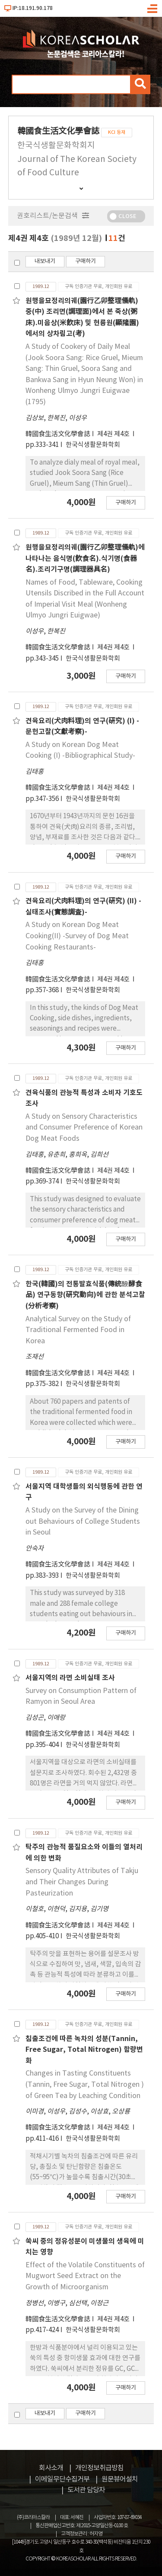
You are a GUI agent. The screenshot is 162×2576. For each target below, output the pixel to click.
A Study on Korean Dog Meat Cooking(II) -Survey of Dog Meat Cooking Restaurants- (77, 936)
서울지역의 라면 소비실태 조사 (70, 1678)
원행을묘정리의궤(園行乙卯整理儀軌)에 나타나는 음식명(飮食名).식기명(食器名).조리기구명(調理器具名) (85, 558)
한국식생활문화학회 (93, 445)
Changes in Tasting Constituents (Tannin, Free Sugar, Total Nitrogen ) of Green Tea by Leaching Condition (84, 2084)
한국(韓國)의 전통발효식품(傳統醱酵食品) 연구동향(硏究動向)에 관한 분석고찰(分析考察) (85, 1295)
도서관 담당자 (86, 2490)
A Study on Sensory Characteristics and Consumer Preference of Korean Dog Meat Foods (84, 1127)
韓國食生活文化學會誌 (57, 434)
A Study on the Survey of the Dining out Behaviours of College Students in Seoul (82, 1521)
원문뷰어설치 (120, 2479)
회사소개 (51, 2468)
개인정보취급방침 (99, 2468)
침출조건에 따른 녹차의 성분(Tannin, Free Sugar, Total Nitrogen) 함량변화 (84, 2050)
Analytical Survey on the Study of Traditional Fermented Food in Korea (78, 1330)
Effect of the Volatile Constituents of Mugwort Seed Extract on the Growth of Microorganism (85, 2276)
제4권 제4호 (114, 434)
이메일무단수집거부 (62, 2479)
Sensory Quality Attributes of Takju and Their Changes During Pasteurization (81, 1882)
